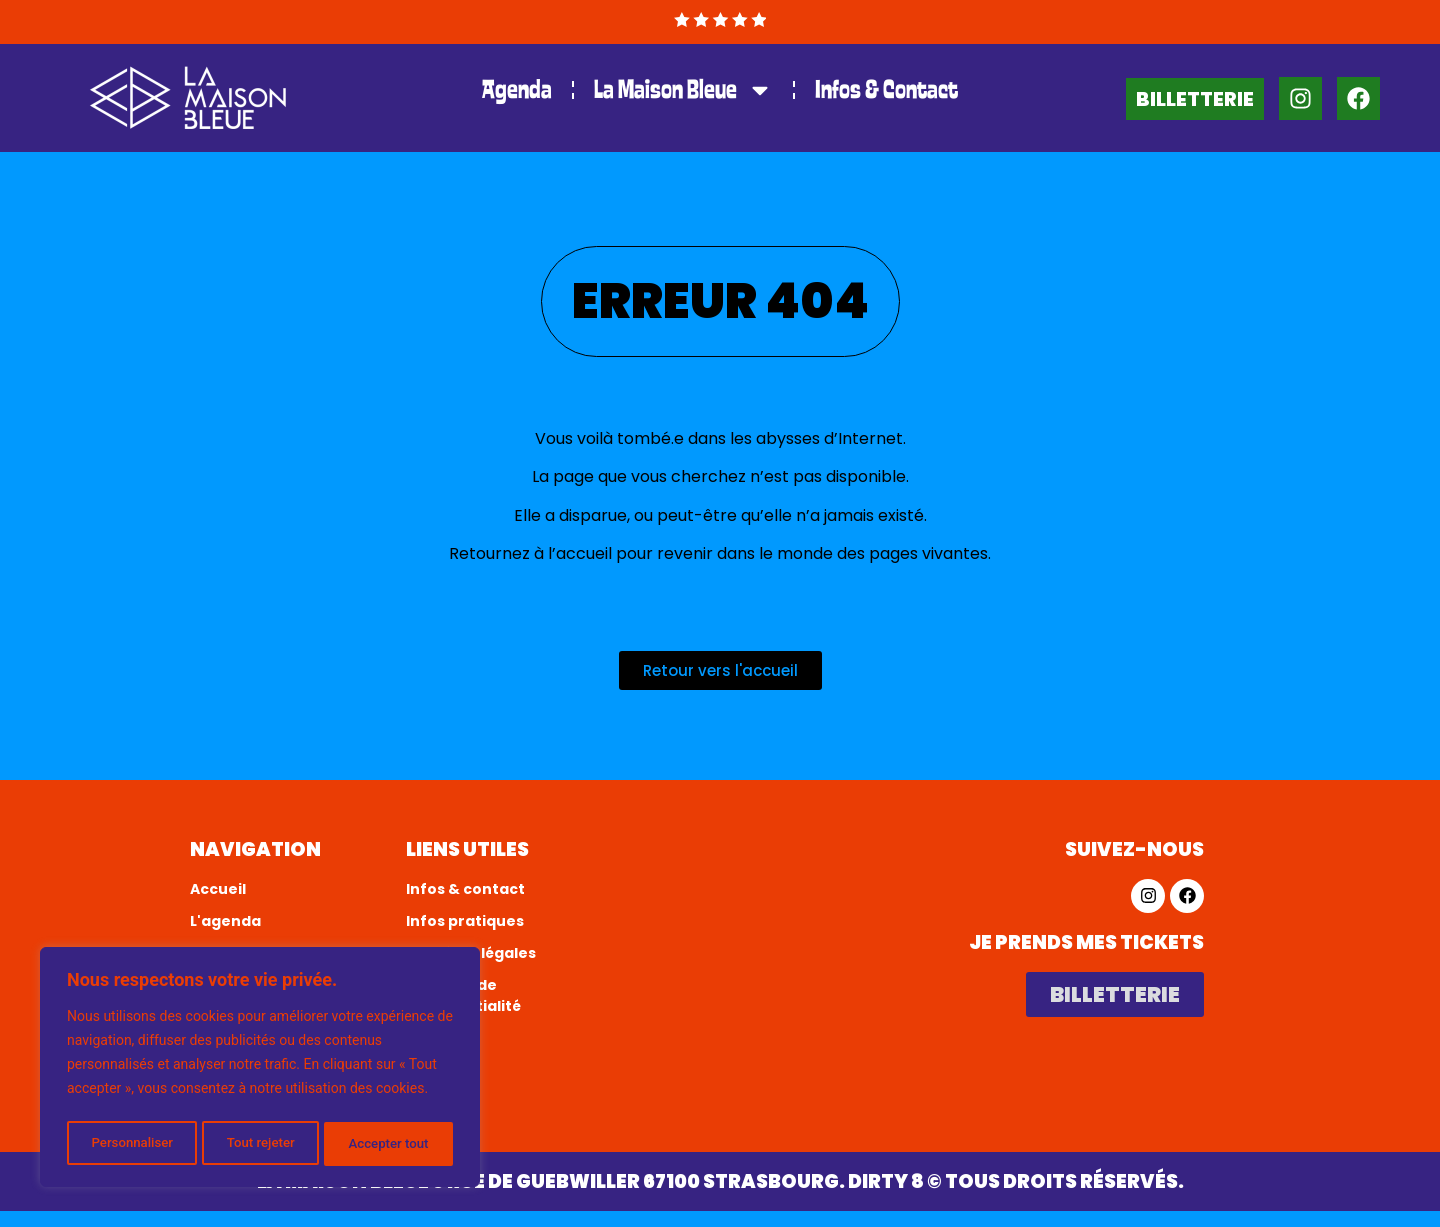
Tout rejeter (261, 1144)
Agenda (517, 89)
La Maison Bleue (683, 90)
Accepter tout (389, 1144)
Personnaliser (131, 1144)
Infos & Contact (886, 89)
